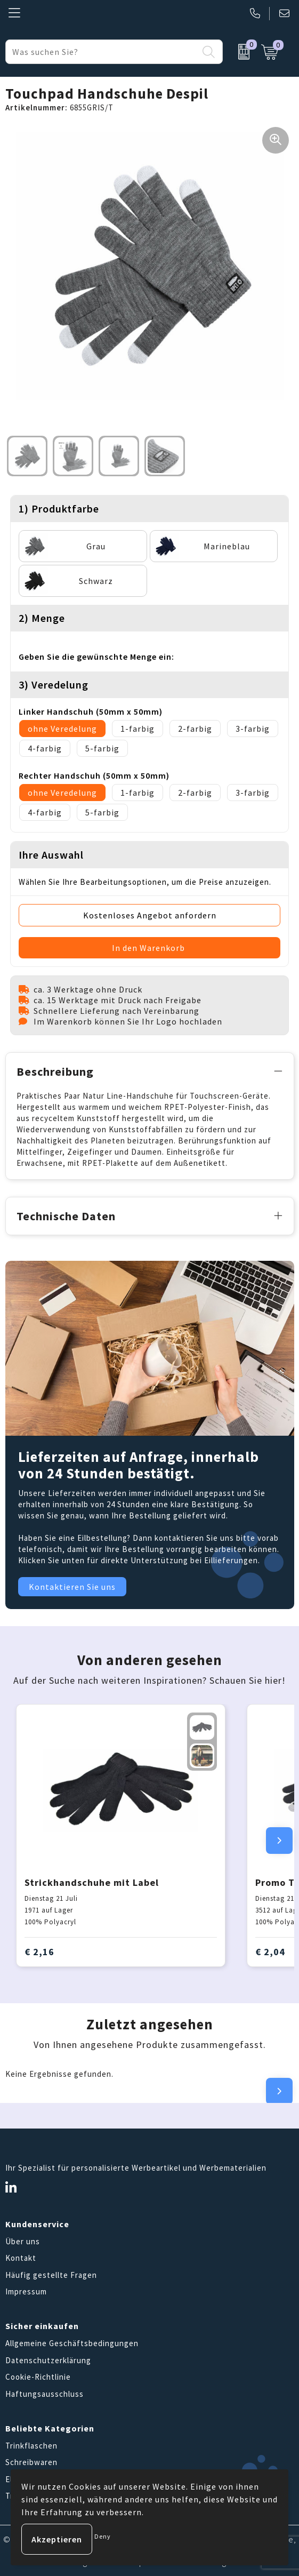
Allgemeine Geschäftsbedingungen (72, 2343)
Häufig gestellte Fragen (51, 2275)
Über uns (22, 2241)
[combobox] (102, 51)
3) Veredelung (53, 684)
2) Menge (42, 618)
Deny (102, 2536)
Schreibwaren (31, 2462)
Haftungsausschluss (44, 2394)
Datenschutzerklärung (48, 2360)
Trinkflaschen (31, 2446)
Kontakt (20, 2258)
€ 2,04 (270, 1952)
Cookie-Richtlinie (38, 2377)
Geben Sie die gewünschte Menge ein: (96, 656)
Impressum (26, 2291)
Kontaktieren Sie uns (72, 1586)
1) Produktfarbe (59, 508)
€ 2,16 (39, 1952)
